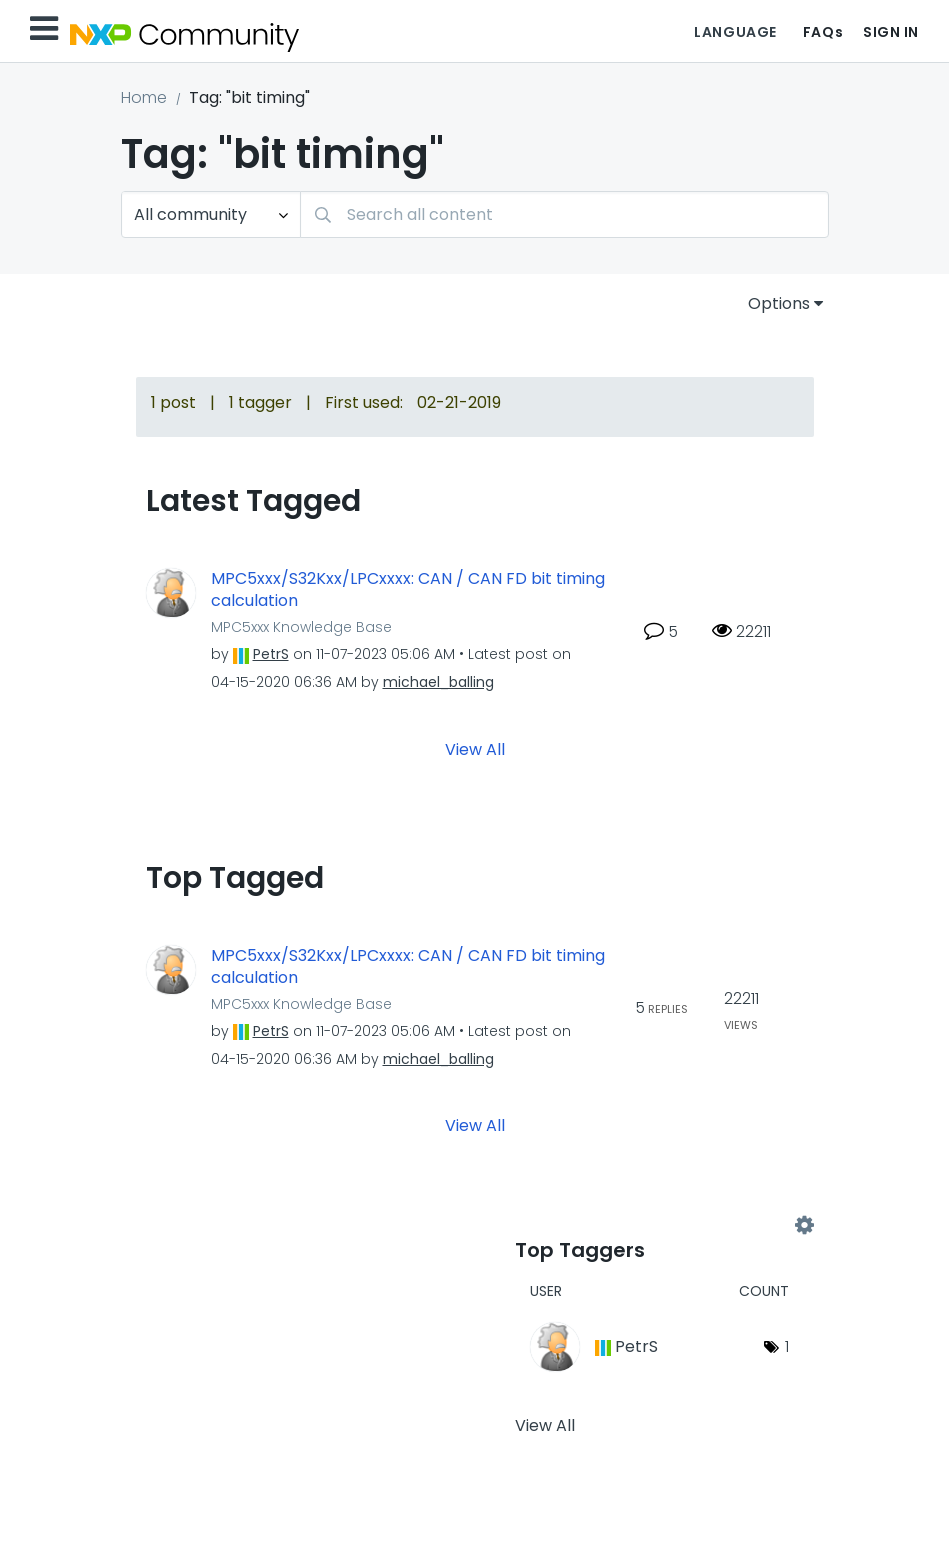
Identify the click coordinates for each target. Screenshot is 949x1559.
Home (144, 97)
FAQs (823, 32)
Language (735, 32)
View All (475, 748)
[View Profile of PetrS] (271, 654)
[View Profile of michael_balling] (438, 682)
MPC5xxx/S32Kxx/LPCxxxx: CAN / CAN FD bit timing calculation (408, 590)
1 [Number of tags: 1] (787, 1346)
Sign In (891, 32)
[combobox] (564, 214)
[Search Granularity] (211, 214)
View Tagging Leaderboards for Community (659, 1226)
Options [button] (779, 303)
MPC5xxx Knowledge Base (301, 627)
